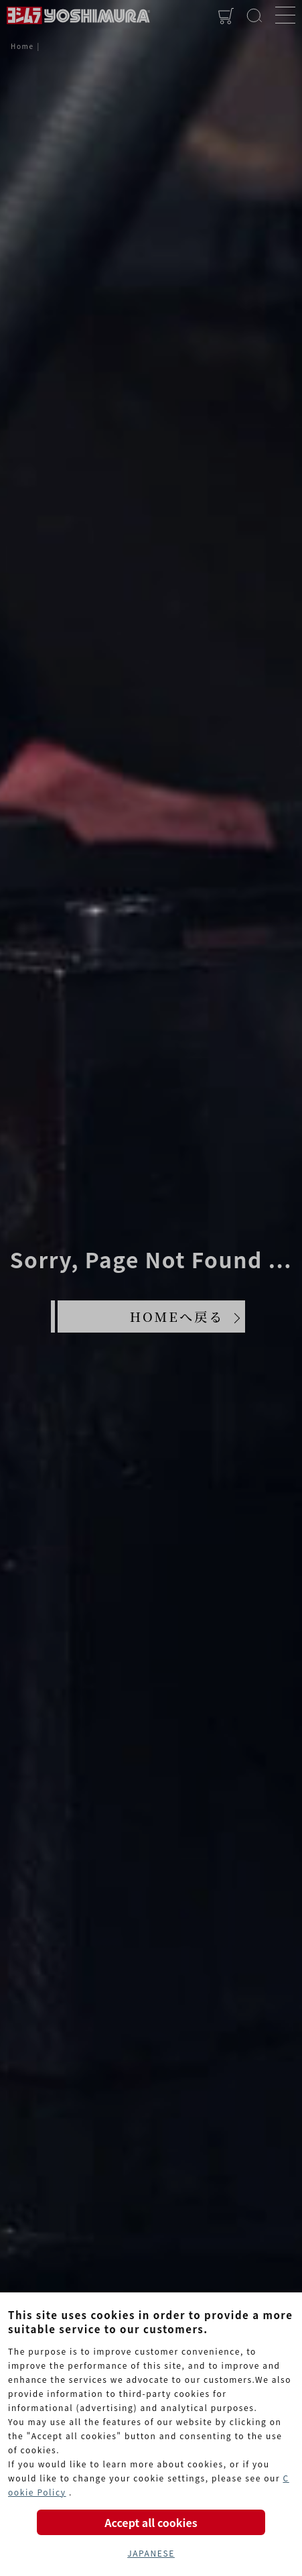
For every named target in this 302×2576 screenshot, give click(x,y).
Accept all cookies (150, 2522)
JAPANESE (151, 2553)
